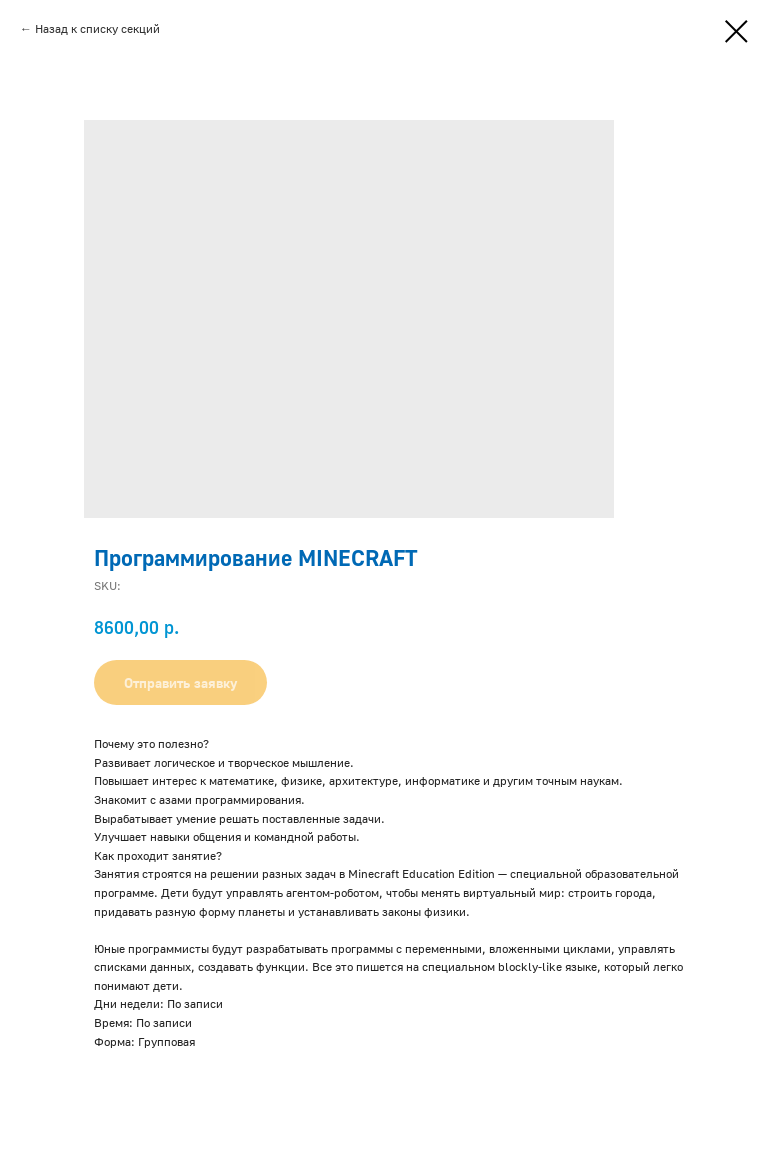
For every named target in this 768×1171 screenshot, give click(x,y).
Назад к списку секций (97, 28)
